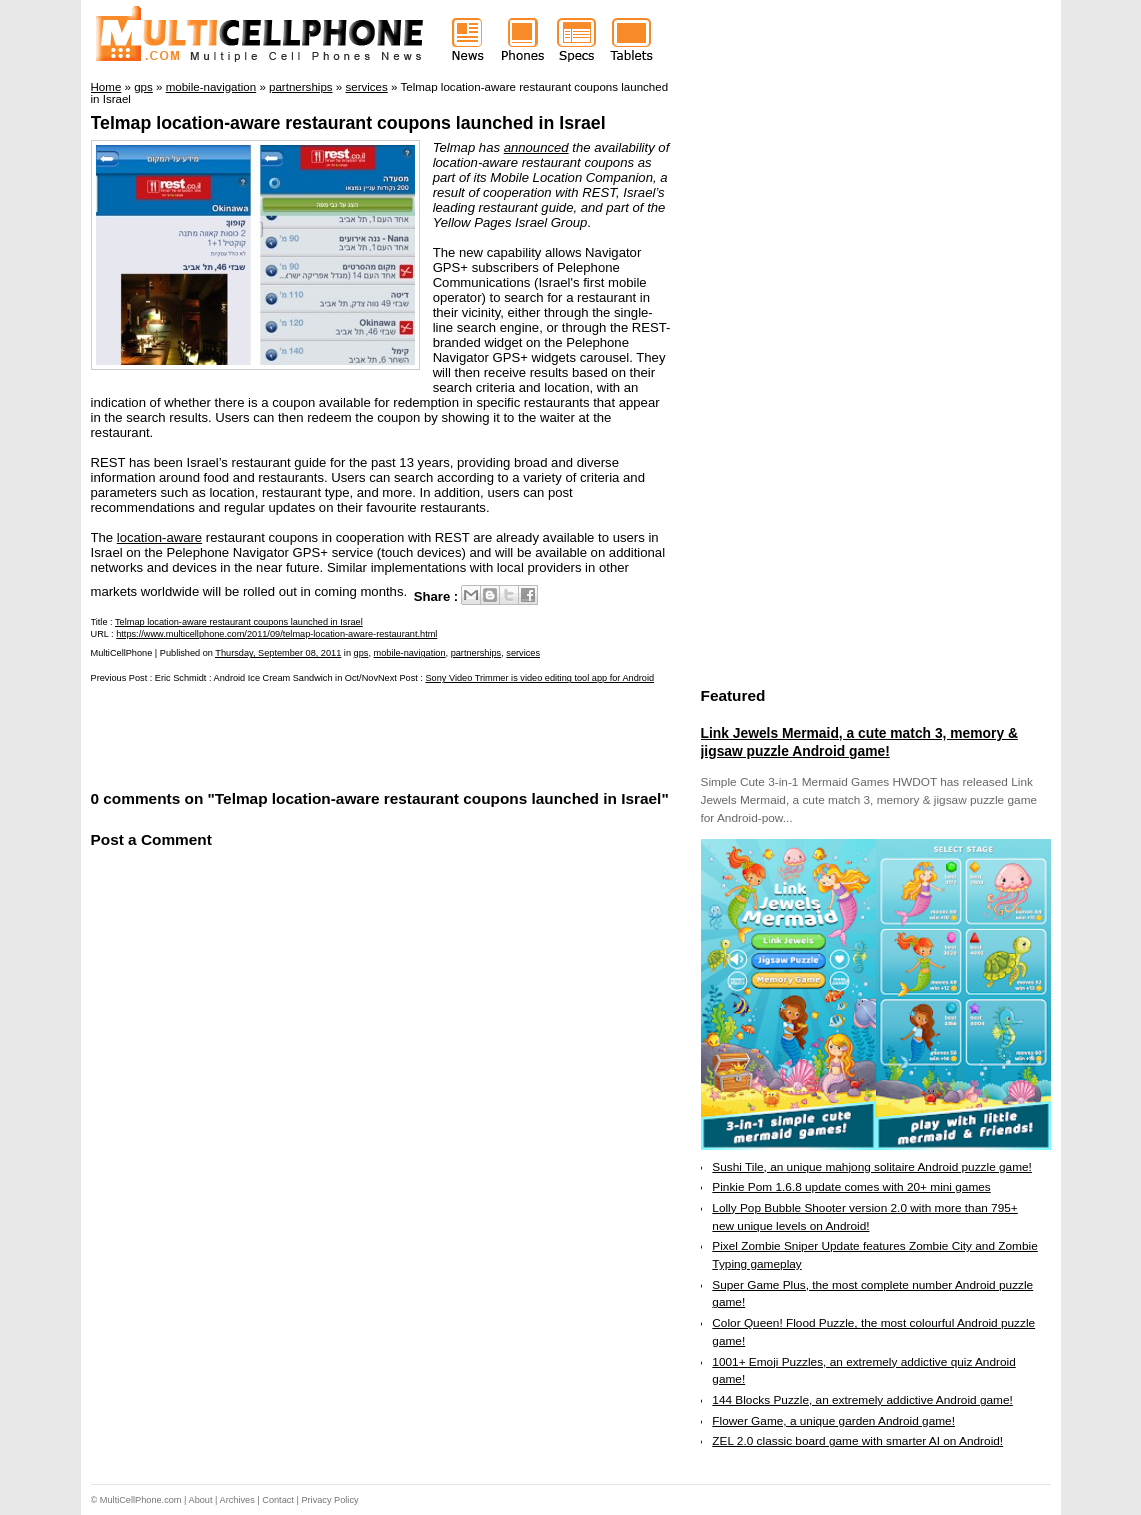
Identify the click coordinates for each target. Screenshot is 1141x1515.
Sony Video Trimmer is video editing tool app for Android (539, 678)
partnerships (476, 653)
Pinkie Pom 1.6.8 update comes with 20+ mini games (851, 1187)
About (201, 1500)
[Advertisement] (325, 735)
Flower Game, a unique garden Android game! (833, 1421)
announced (536, 147)
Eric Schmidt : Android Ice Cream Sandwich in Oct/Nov (266, 678)
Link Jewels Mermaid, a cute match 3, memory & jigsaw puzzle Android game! (859, 742)
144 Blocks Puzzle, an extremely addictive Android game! (862, 1400)
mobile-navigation (410, 653)
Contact (278, 1500)
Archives (237, 1500)
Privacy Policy (329, 1500)
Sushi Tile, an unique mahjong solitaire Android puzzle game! (872, 1167)
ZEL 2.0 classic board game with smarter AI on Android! (857, 1441)
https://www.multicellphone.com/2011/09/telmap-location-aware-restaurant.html (276, 634)
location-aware (159, 537)
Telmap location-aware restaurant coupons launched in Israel (348, 123)
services (523, 653)
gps (361, 653)
